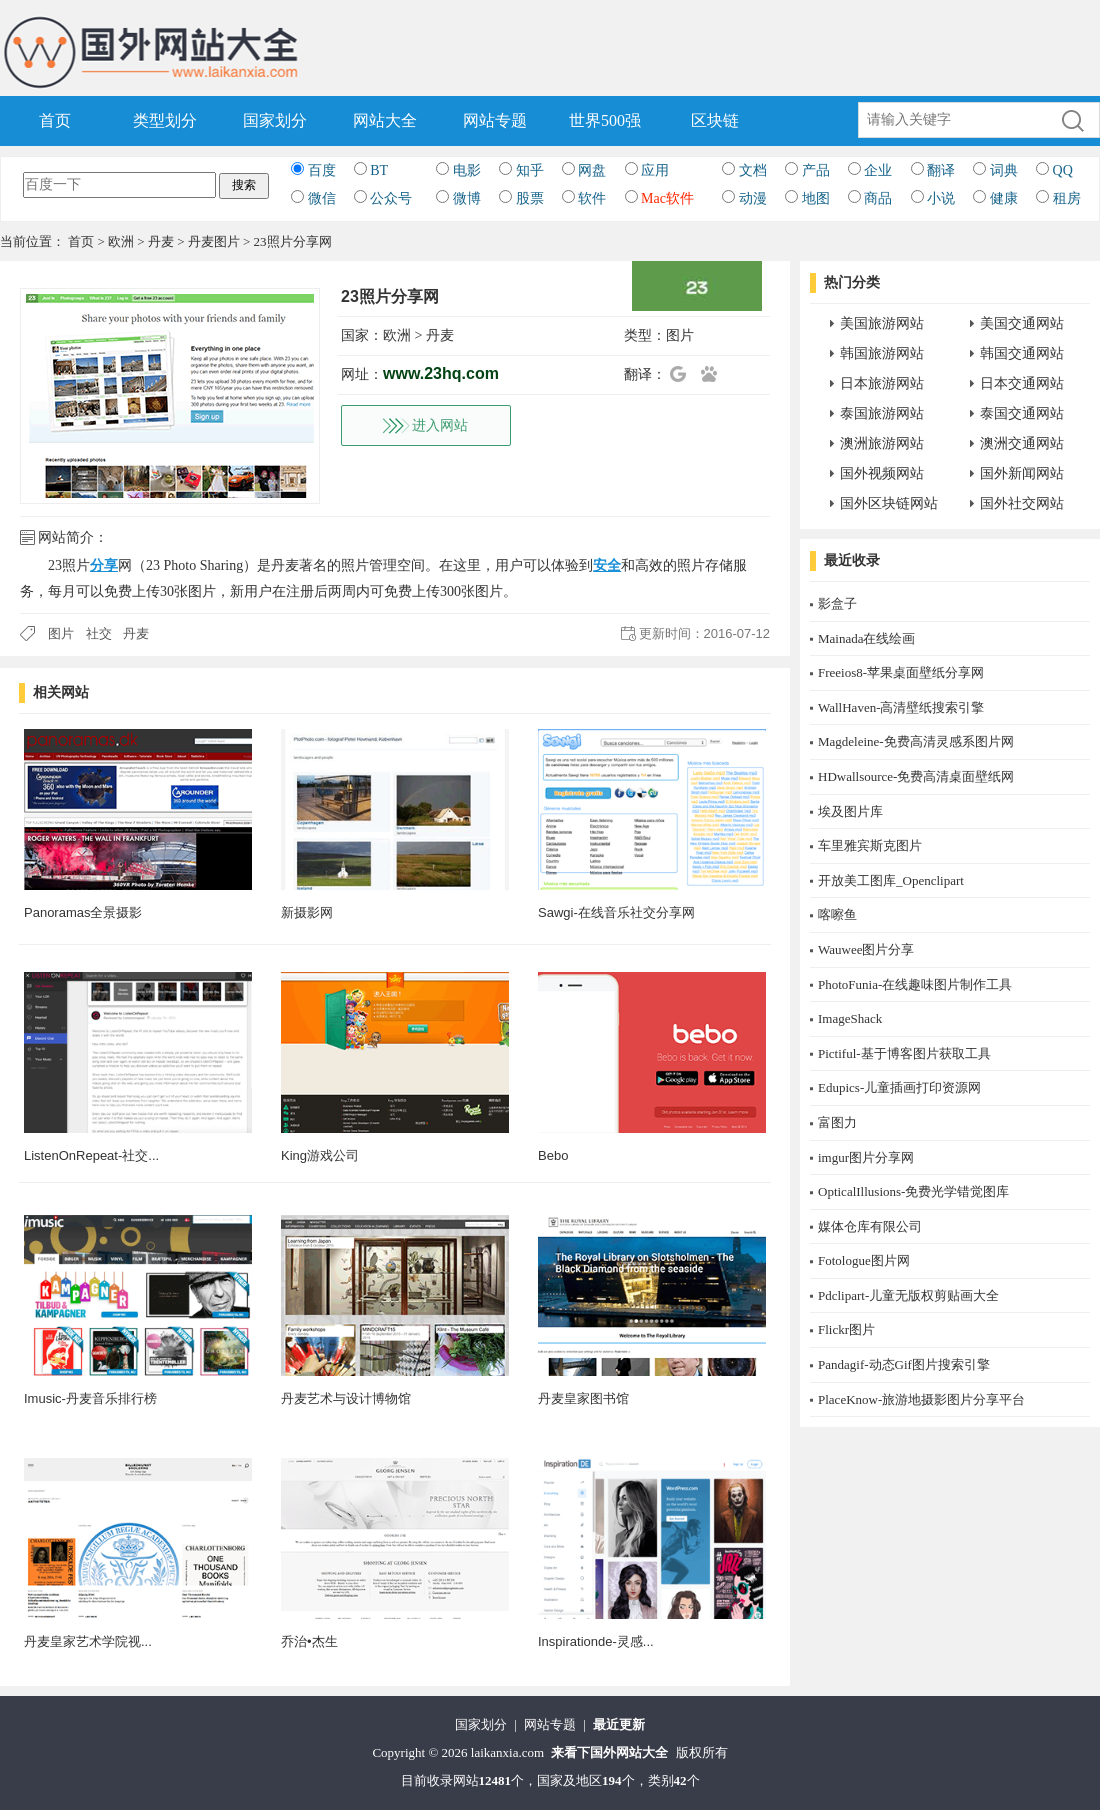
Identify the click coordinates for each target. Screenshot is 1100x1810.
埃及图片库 (850, 811)
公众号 (391, 198)
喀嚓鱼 (837, 914)
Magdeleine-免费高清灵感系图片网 (916, 741)
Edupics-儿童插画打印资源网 (899, 1087)
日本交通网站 (1022, 383)
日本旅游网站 (882, 383)
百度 (322, 170)
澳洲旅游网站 (882, 443)
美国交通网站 (1022, 323)
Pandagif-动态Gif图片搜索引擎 (904, 1364)
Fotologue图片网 (864, 1260)
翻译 (941, 170)
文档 (753, 170)
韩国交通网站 (1022, 353)
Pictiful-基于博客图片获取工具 (904, 1053)
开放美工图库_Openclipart (891, 880)
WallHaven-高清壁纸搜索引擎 (901, 707)
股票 (530, 198)
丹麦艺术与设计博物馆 (346, 1398)
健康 (1004, 198)
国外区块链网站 (889, 503)
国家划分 (275, 120)
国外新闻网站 (1022, 473)
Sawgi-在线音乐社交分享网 (616, 912)
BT (379, 170)
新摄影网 (307, 912)
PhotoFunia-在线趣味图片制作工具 (915, 984)
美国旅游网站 (882, 323)
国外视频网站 (882, 473)
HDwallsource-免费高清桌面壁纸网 (916, 776)
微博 (467, 198)
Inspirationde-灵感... (596, 1641)
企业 (878, 170)
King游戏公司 (320, 1155)
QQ (1063, 170)
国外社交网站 (1022, 503)
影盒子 (837, 603)
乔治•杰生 (309, 1641)
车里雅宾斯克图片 (870, 845)
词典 (1004, 170)
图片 (680, 335)
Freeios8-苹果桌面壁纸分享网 (901, 672)
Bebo (553, 1155)
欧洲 (121, 241)
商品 (878, 198)
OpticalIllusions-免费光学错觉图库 (913, 1191)
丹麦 (161, 241)
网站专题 (495, 120)
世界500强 (605, 120)
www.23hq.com (441, 373)
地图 (816, 198)
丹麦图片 (214, 241)
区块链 (715, 120)
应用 (655, 170)
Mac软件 (667, 198)
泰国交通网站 (1022, 413)
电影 (467, 170)
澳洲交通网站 (1022, 443)
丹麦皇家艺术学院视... (88, 1641)
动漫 (753, 198)
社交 (99, 633)
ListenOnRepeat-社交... (91, 1155)
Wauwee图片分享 (866, 949)
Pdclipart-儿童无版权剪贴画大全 (908, 1295)
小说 (941, 198)
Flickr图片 (846, 1329)
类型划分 (165, 120)
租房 (1067, 198)
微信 (322, 198)
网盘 (592, 170)
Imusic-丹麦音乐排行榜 (90, 1398)
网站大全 (385, 120)
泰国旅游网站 (882, 413)
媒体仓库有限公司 (870, 1226)
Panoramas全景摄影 (83, 912)
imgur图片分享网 (866, 1157)
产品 (816, 170)
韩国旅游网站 (882, 353)
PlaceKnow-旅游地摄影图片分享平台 (921, 1399)
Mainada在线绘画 (866, 638)
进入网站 (440, 425)
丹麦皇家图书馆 (583, 1398)
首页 (55, 120)
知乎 (530, 170)
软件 (592, 198)
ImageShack (850, 1018)
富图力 (837, 1122)
